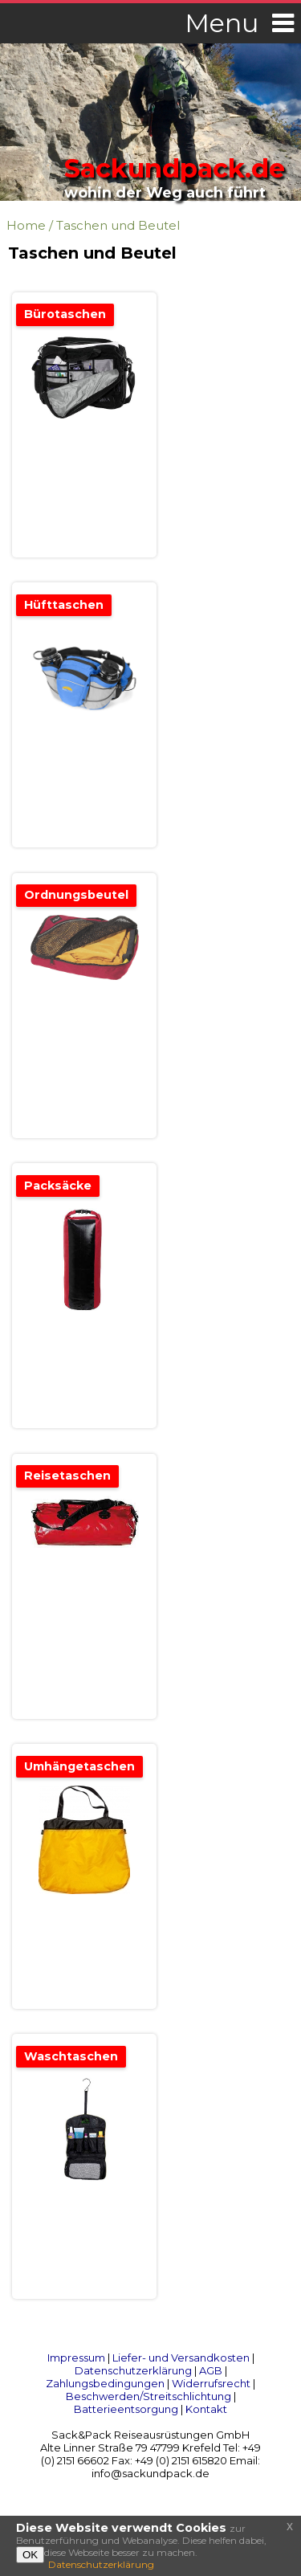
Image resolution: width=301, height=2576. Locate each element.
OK (30, 2555)
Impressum (76, 2357)
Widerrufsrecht (211, 2383)
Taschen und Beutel (118, 225)
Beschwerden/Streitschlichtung (148, 2396)
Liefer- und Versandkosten (181, 2357)
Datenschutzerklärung (133, 2370)
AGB (210, 2370)
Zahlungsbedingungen (105, 2383)
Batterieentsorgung (126, 2408)
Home (26, 225)
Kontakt (206, 2408)
